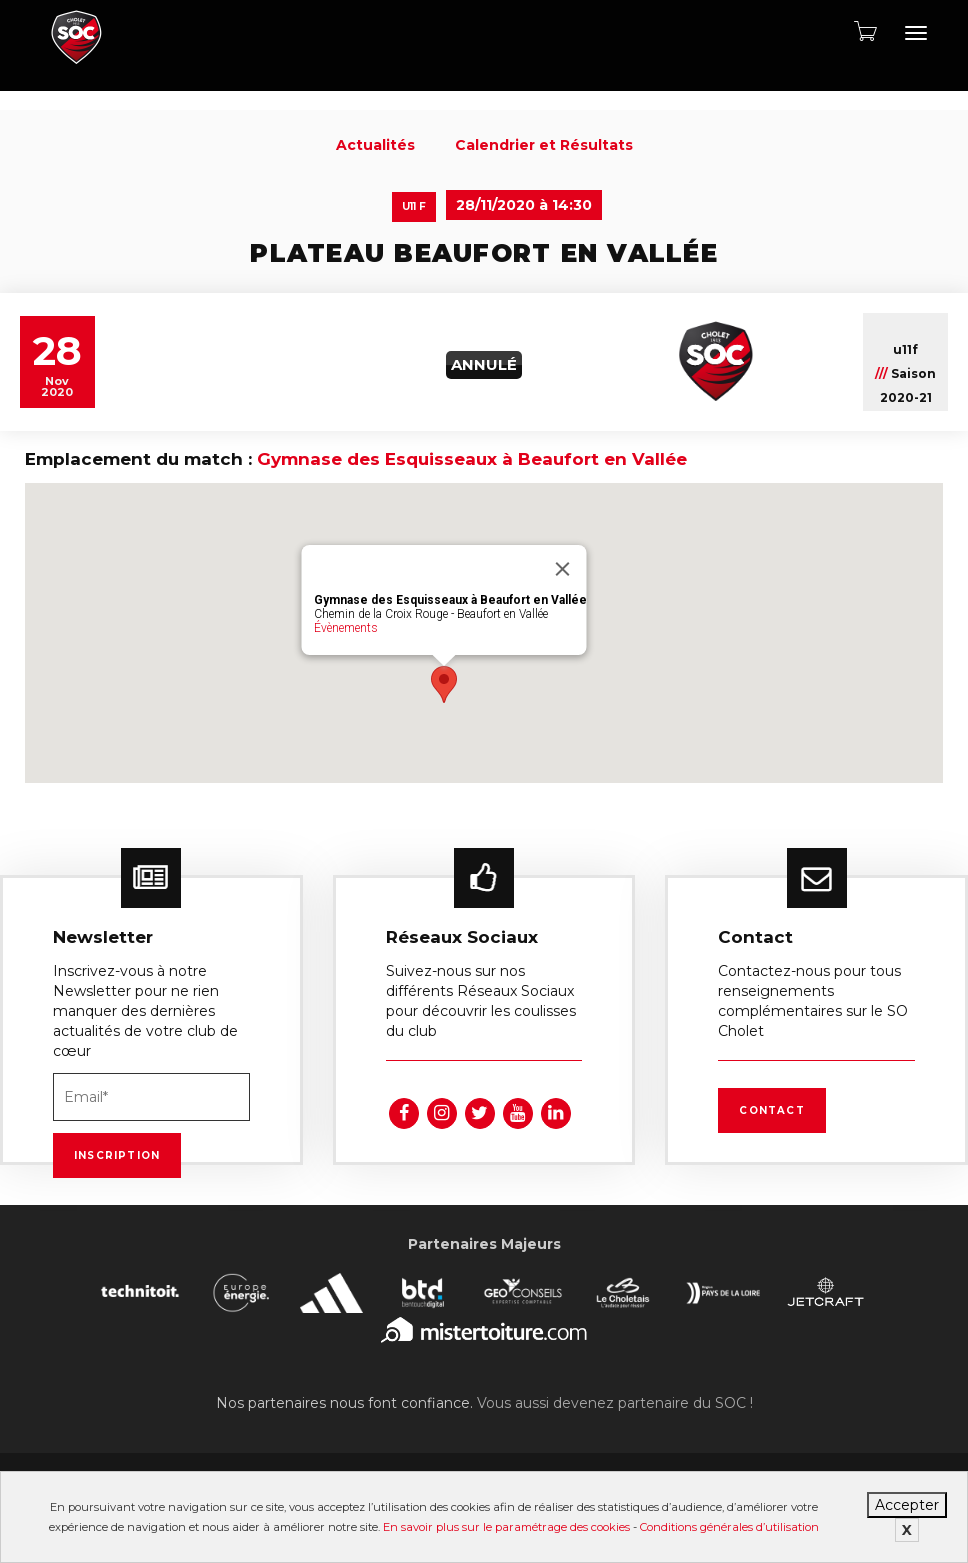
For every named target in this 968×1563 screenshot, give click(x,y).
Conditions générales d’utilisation (729, 1527)
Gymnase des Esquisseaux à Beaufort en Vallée (472, 459)
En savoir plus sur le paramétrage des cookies (506, 1527)
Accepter (907, 1505)
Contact (771, 1110)
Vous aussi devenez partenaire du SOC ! (615, 1403)
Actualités (375, 145)
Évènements (346, 628)
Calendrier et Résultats (544, 145)
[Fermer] (563, 569)
